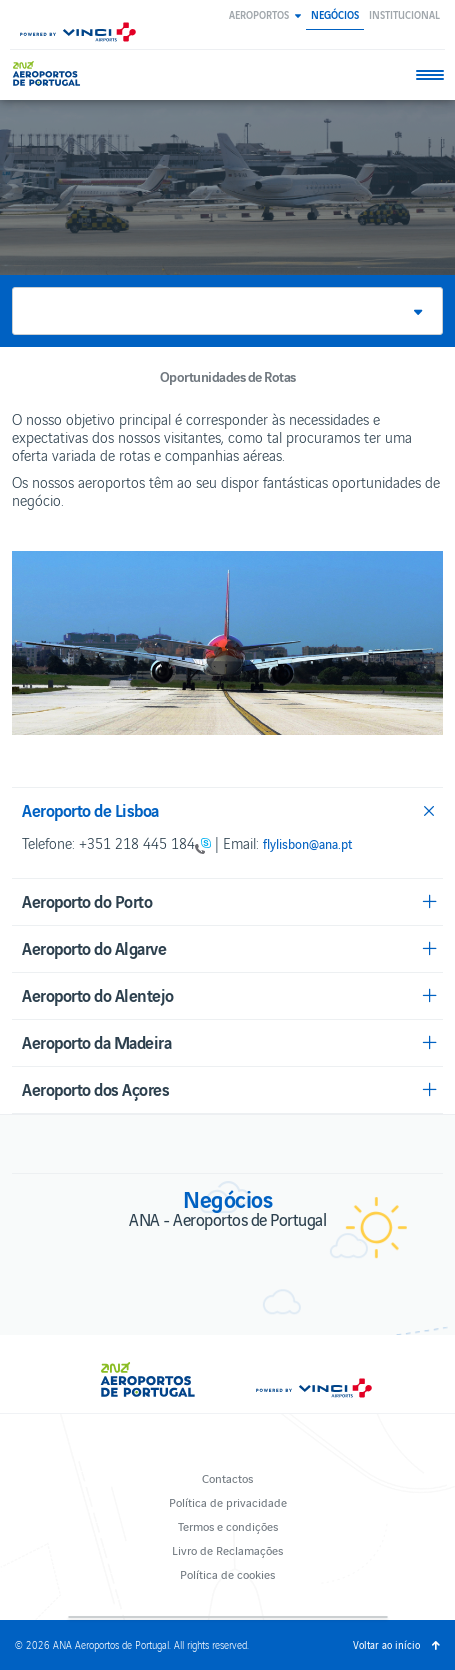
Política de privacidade (228, 1501)
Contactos (227, 1477)
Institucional (404, 14)
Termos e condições (228, 1525)
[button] (265, 14)
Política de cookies (227, 1573)
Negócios (335, 14)
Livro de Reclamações (227, 1549)
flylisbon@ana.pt (307, 844)
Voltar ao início (386, 1644)
